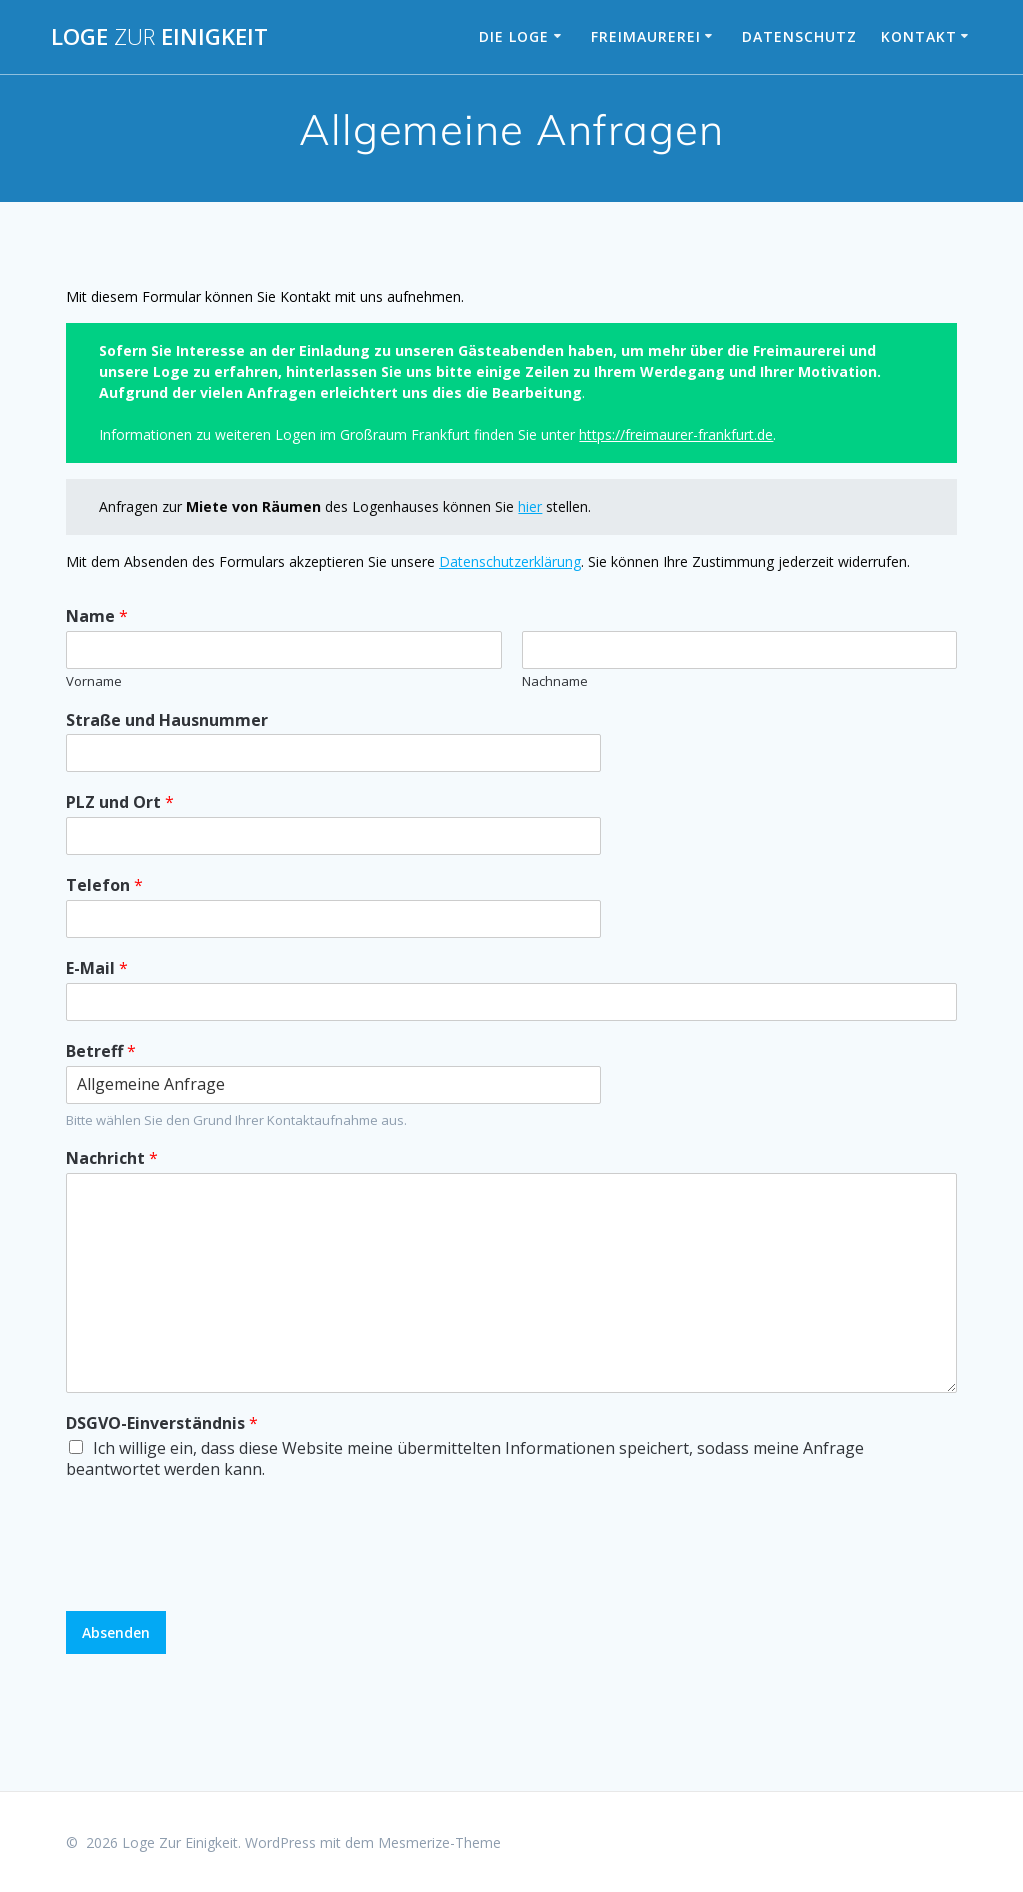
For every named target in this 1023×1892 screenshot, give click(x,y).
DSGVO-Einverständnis (162, 1423)
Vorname (94, 681)
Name (97, 616)
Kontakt (919, 36)
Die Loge (514, 36)
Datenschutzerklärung (510, 561)
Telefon (104, 885)
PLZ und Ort (120, 802)
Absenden (116, 1632)
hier (530, 506)
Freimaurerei (646, 36)
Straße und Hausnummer (167, 720)
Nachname (555, 681)
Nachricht (112, 1158)
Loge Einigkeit (159, 37)
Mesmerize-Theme (439, 1842)
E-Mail (97, 968)
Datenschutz (799, 36)
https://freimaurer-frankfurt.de (676, 434)
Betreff (101, 1051)
